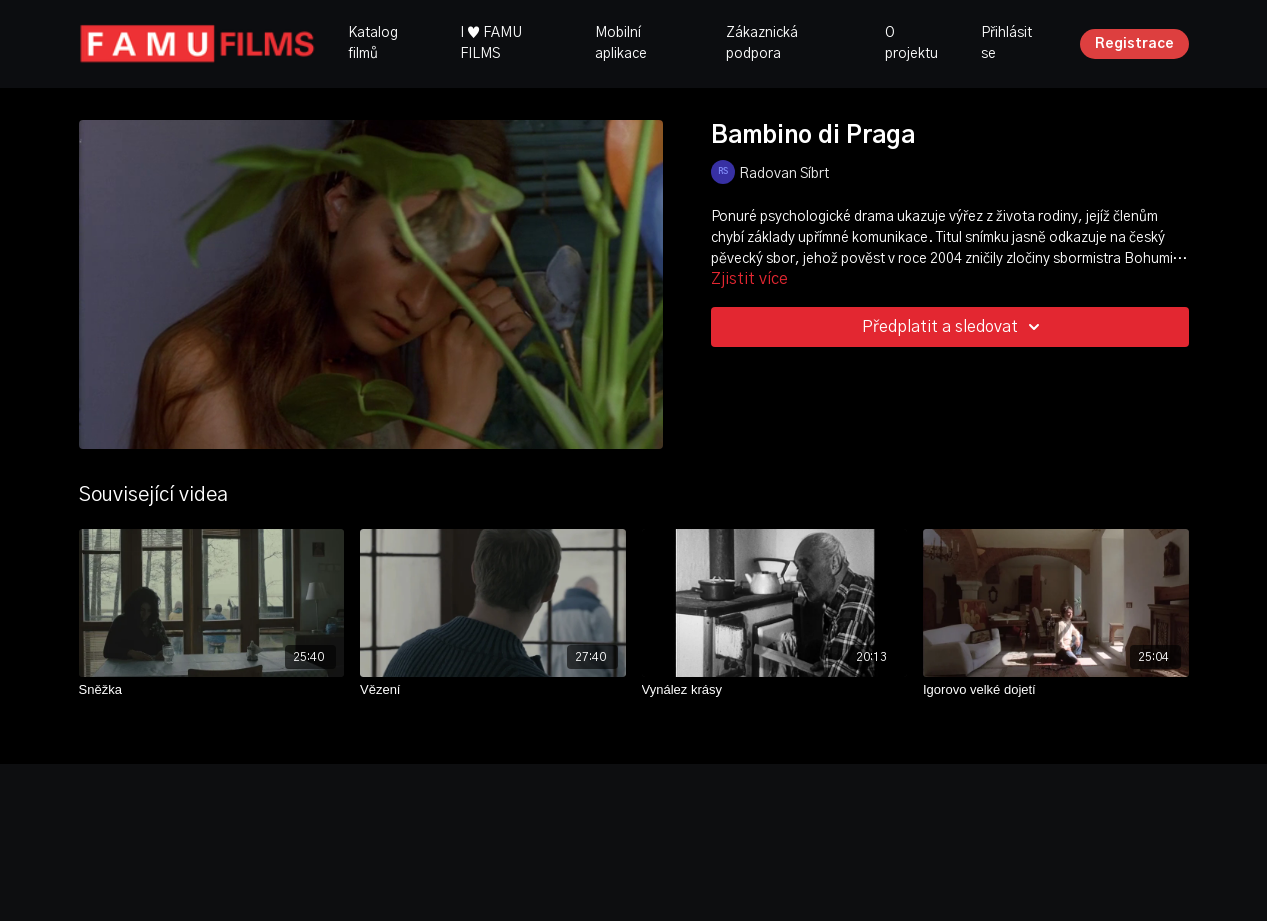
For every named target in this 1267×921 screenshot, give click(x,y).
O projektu (911, 43)
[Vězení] (493, 690)
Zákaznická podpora (762, 43)
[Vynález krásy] (775, 690)
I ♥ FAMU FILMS (491, 43)
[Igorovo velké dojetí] (1056, 690)
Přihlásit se (1006, 43)
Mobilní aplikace (621, 43)
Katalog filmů (373, 43)
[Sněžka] (212, 690)
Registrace (1134, 44)
